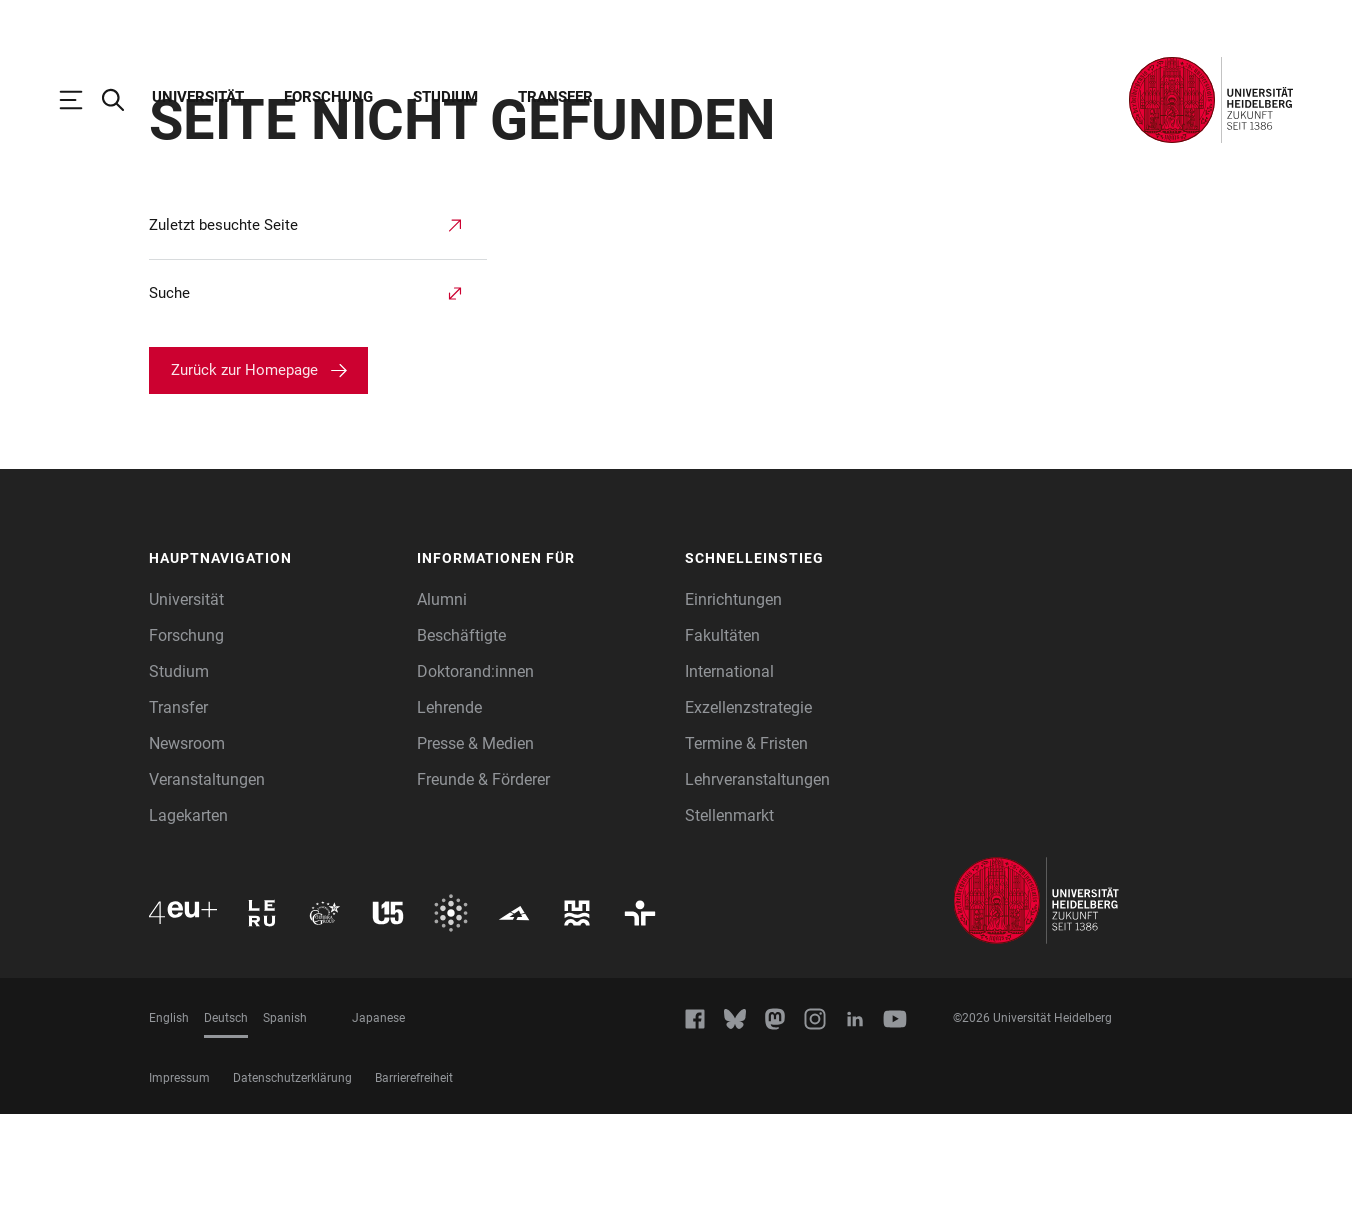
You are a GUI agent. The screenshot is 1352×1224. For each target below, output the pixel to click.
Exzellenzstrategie (748, 817)
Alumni (442, 709)
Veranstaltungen (207, 889)
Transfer (555, 97)
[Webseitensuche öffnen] (123, 100)
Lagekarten (188, 925)
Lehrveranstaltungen (757, 889)
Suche (169, 403)
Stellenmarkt (729, 925)
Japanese (378, 1128)
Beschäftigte (461, 745)
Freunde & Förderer (483, 889)
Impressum (179, 1188)
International (729, 781)
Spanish (285, 1128)
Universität (198, 97)
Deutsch (226, 1128)
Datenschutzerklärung (292, 1188)
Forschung (328, 97)
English (169, 1128)
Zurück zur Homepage (244, 480)
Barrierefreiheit (414, 1188)
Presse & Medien (475, 853)
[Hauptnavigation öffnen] (81, 100)
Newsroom (187, 853)
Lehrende (449, 817)
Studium (445, 97)
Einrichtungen (733, 709)
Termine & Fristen (746, 853)
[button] (273, 669)
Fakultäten (722, 745)
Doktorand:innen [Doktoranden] (475, 781)
